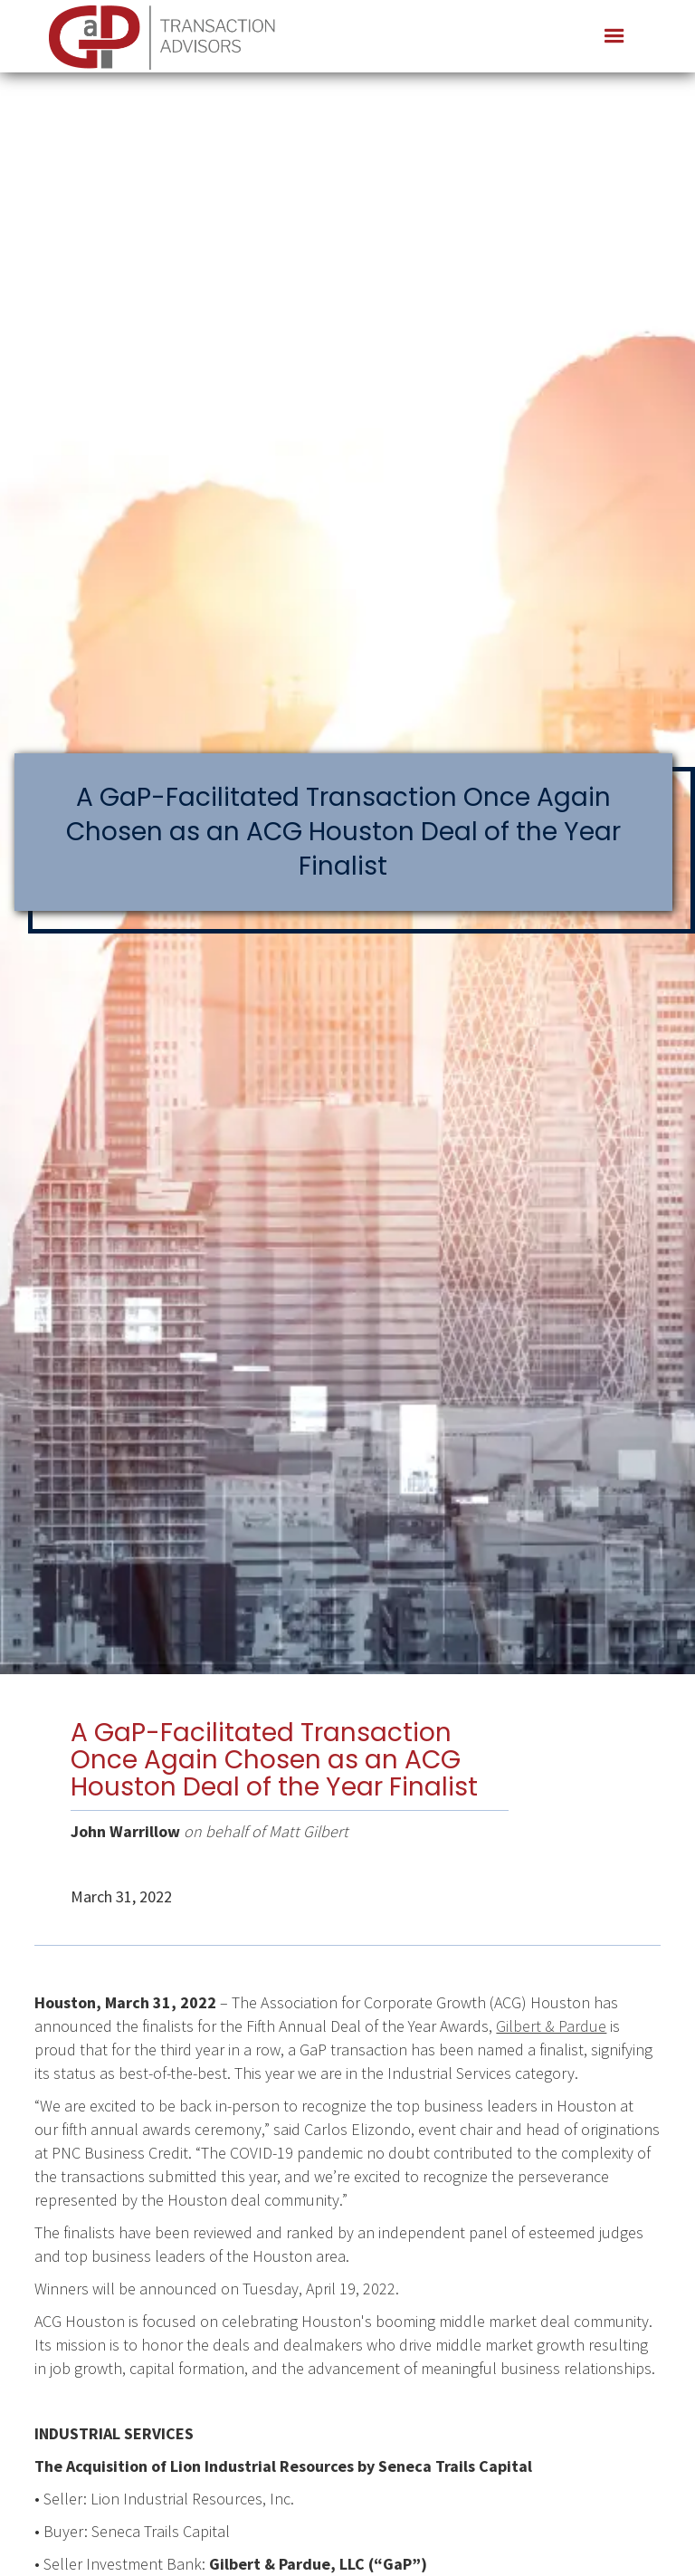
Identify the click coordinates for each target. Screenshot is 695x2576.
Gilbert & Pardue (551, 2026)
